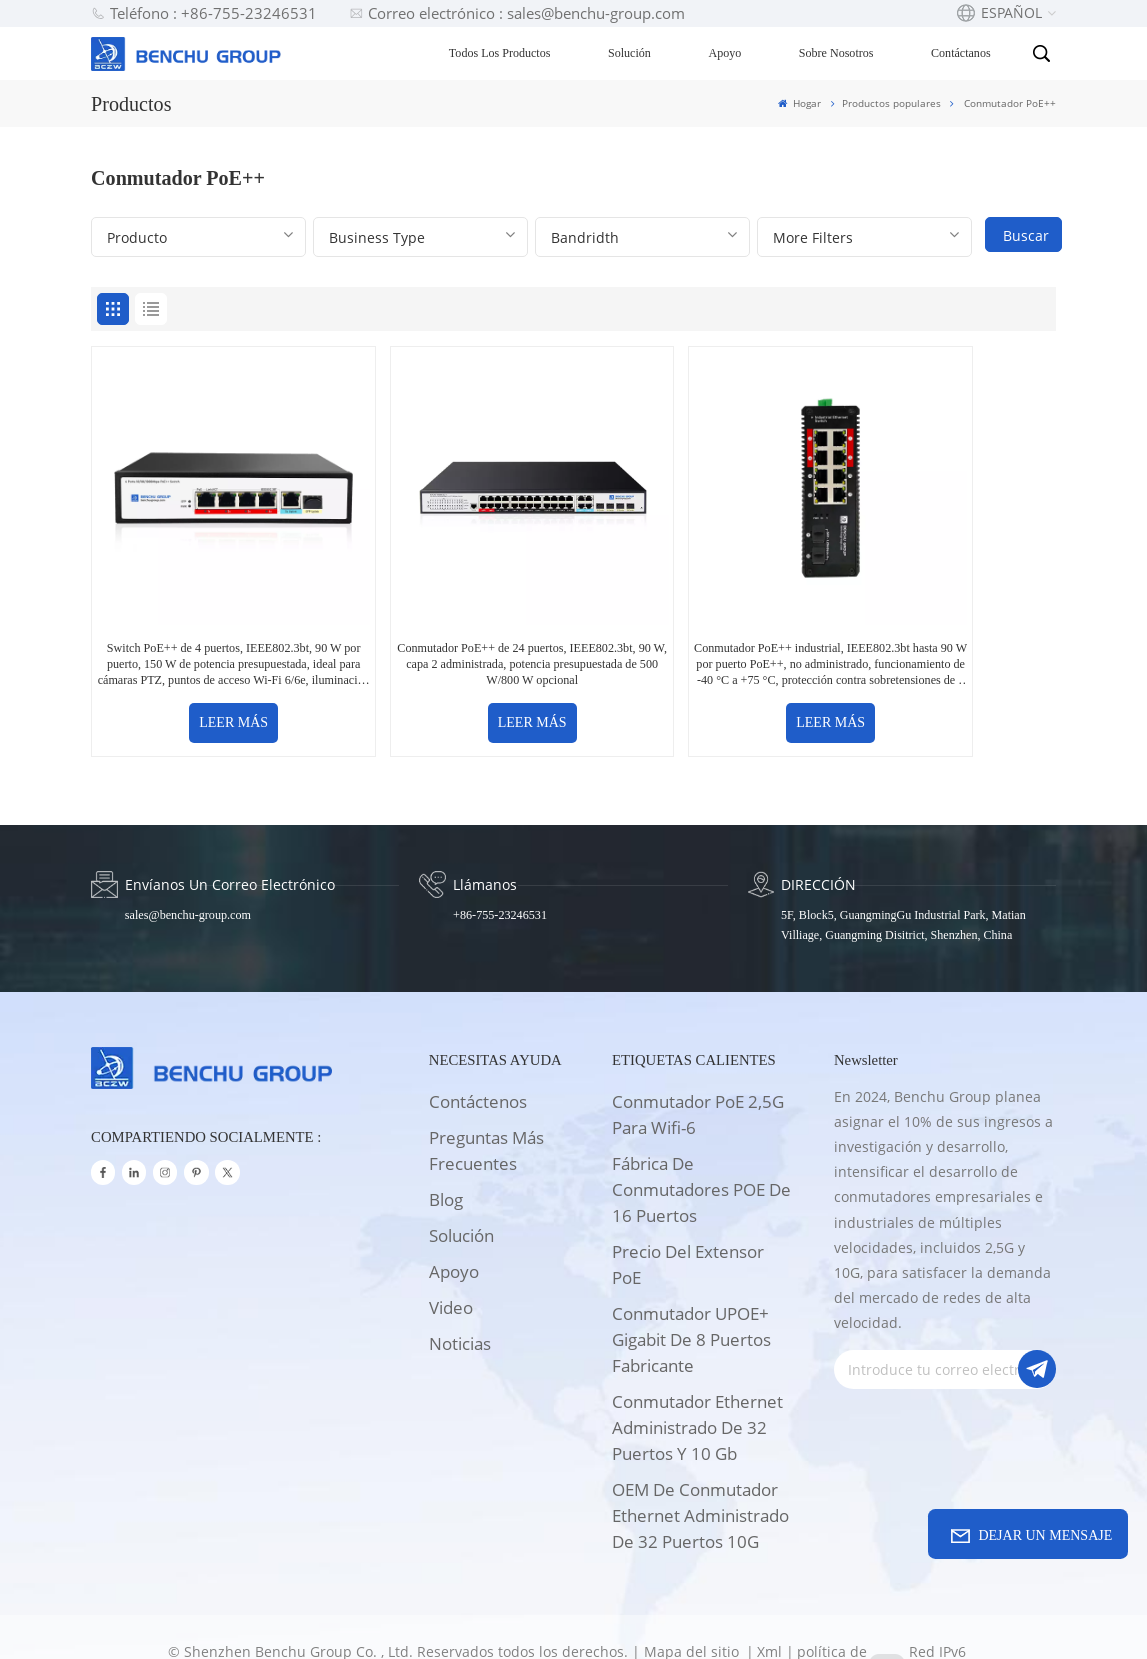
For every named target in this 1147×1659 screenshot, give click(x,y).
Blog (446, 1144)
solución (461, 1180)
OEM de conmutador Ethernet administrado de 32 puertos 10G (700, 1460)
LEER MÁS (206, 669)
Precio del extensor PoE (688, 1209)
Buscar (1026, 235)
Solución (631, 53)
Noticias (460, 1288)
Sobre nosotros (837, 53)
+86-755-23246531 (499, 860)
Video (451, 1252)
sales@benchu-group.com (187, 860)
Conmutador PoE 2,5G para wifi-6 (698, 1059)
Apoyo (726, 53)
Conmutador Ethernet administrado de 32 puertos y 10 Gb (697, 1372)
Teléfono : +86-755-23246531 (204, 13)
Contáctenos (478, 1046)
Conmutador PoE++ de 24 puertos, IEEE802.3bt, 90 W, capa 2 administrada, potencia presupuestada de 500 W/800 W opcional (451, 611)
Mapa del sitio (693, 1596)
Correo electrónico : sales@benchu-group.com (517, 13)
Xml (769, 1596)
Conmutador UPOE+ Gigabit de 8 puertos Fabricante (691, 1284)
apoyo (454, 1216)
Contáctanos (963, 53)
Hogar (799, 103)
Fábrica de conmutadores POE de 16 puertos (701, 1134)
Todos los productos (501, 53)
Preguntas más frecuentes (486, 1095)
